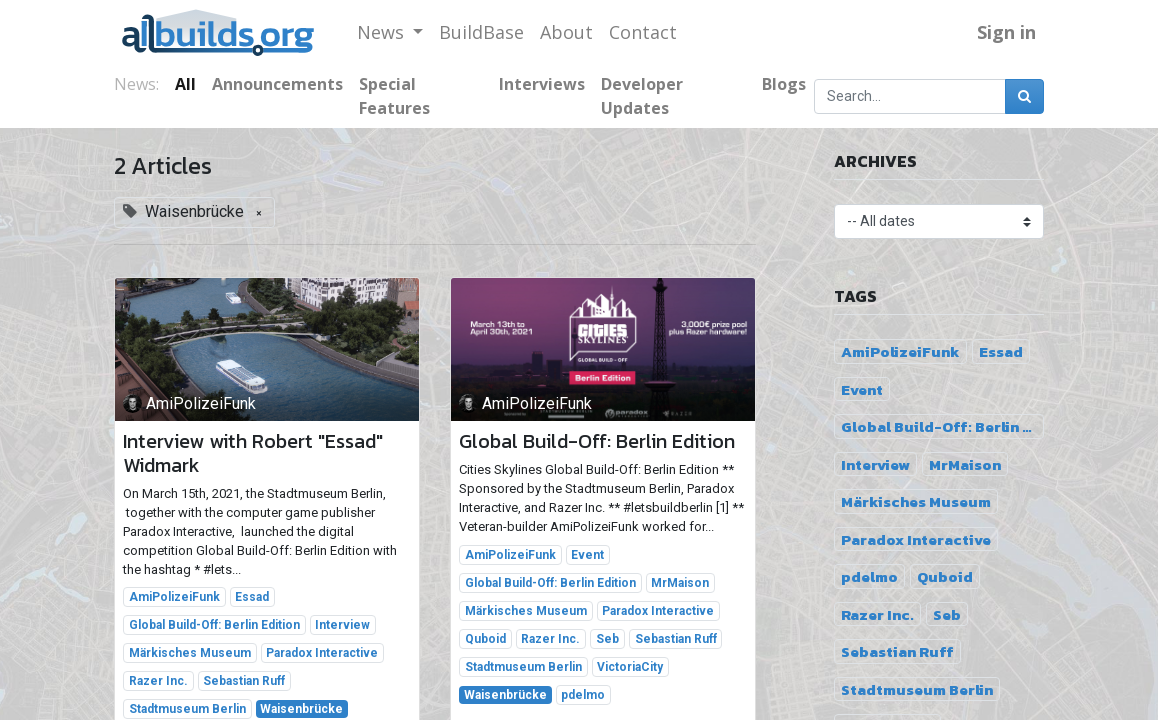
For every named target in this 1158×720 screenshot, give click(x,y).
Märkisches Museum (190, 653)
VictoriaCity (630, 667)
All (185, 84)
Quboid (485, 639)
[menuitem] (481, 32)
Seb (607, 639)
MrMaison (680, 583)
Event (587, 555)
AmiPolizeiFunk (174, 597)
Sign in (1006, 32)
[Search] (1024, 96)
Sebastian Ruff (244, 681)
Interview (342, 625)
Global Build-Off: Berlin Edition (214, 625)
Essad (252, 597)
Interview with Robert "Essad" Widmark (253, 453)
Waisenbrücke (301, 709)
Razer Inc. (158, 681)
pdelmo (583, 695)
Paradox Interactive (322, 653)
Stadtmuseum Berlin (187, 709)
